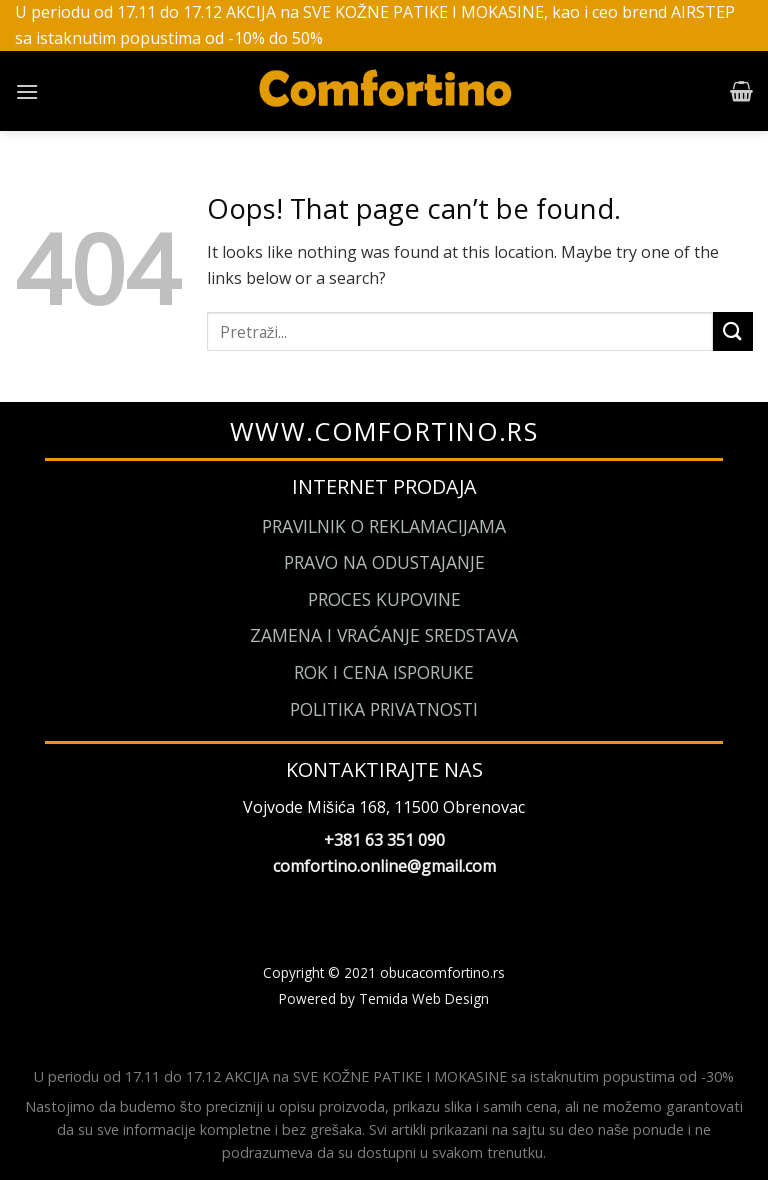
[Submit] (733, 331)
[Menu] (27, 91)
